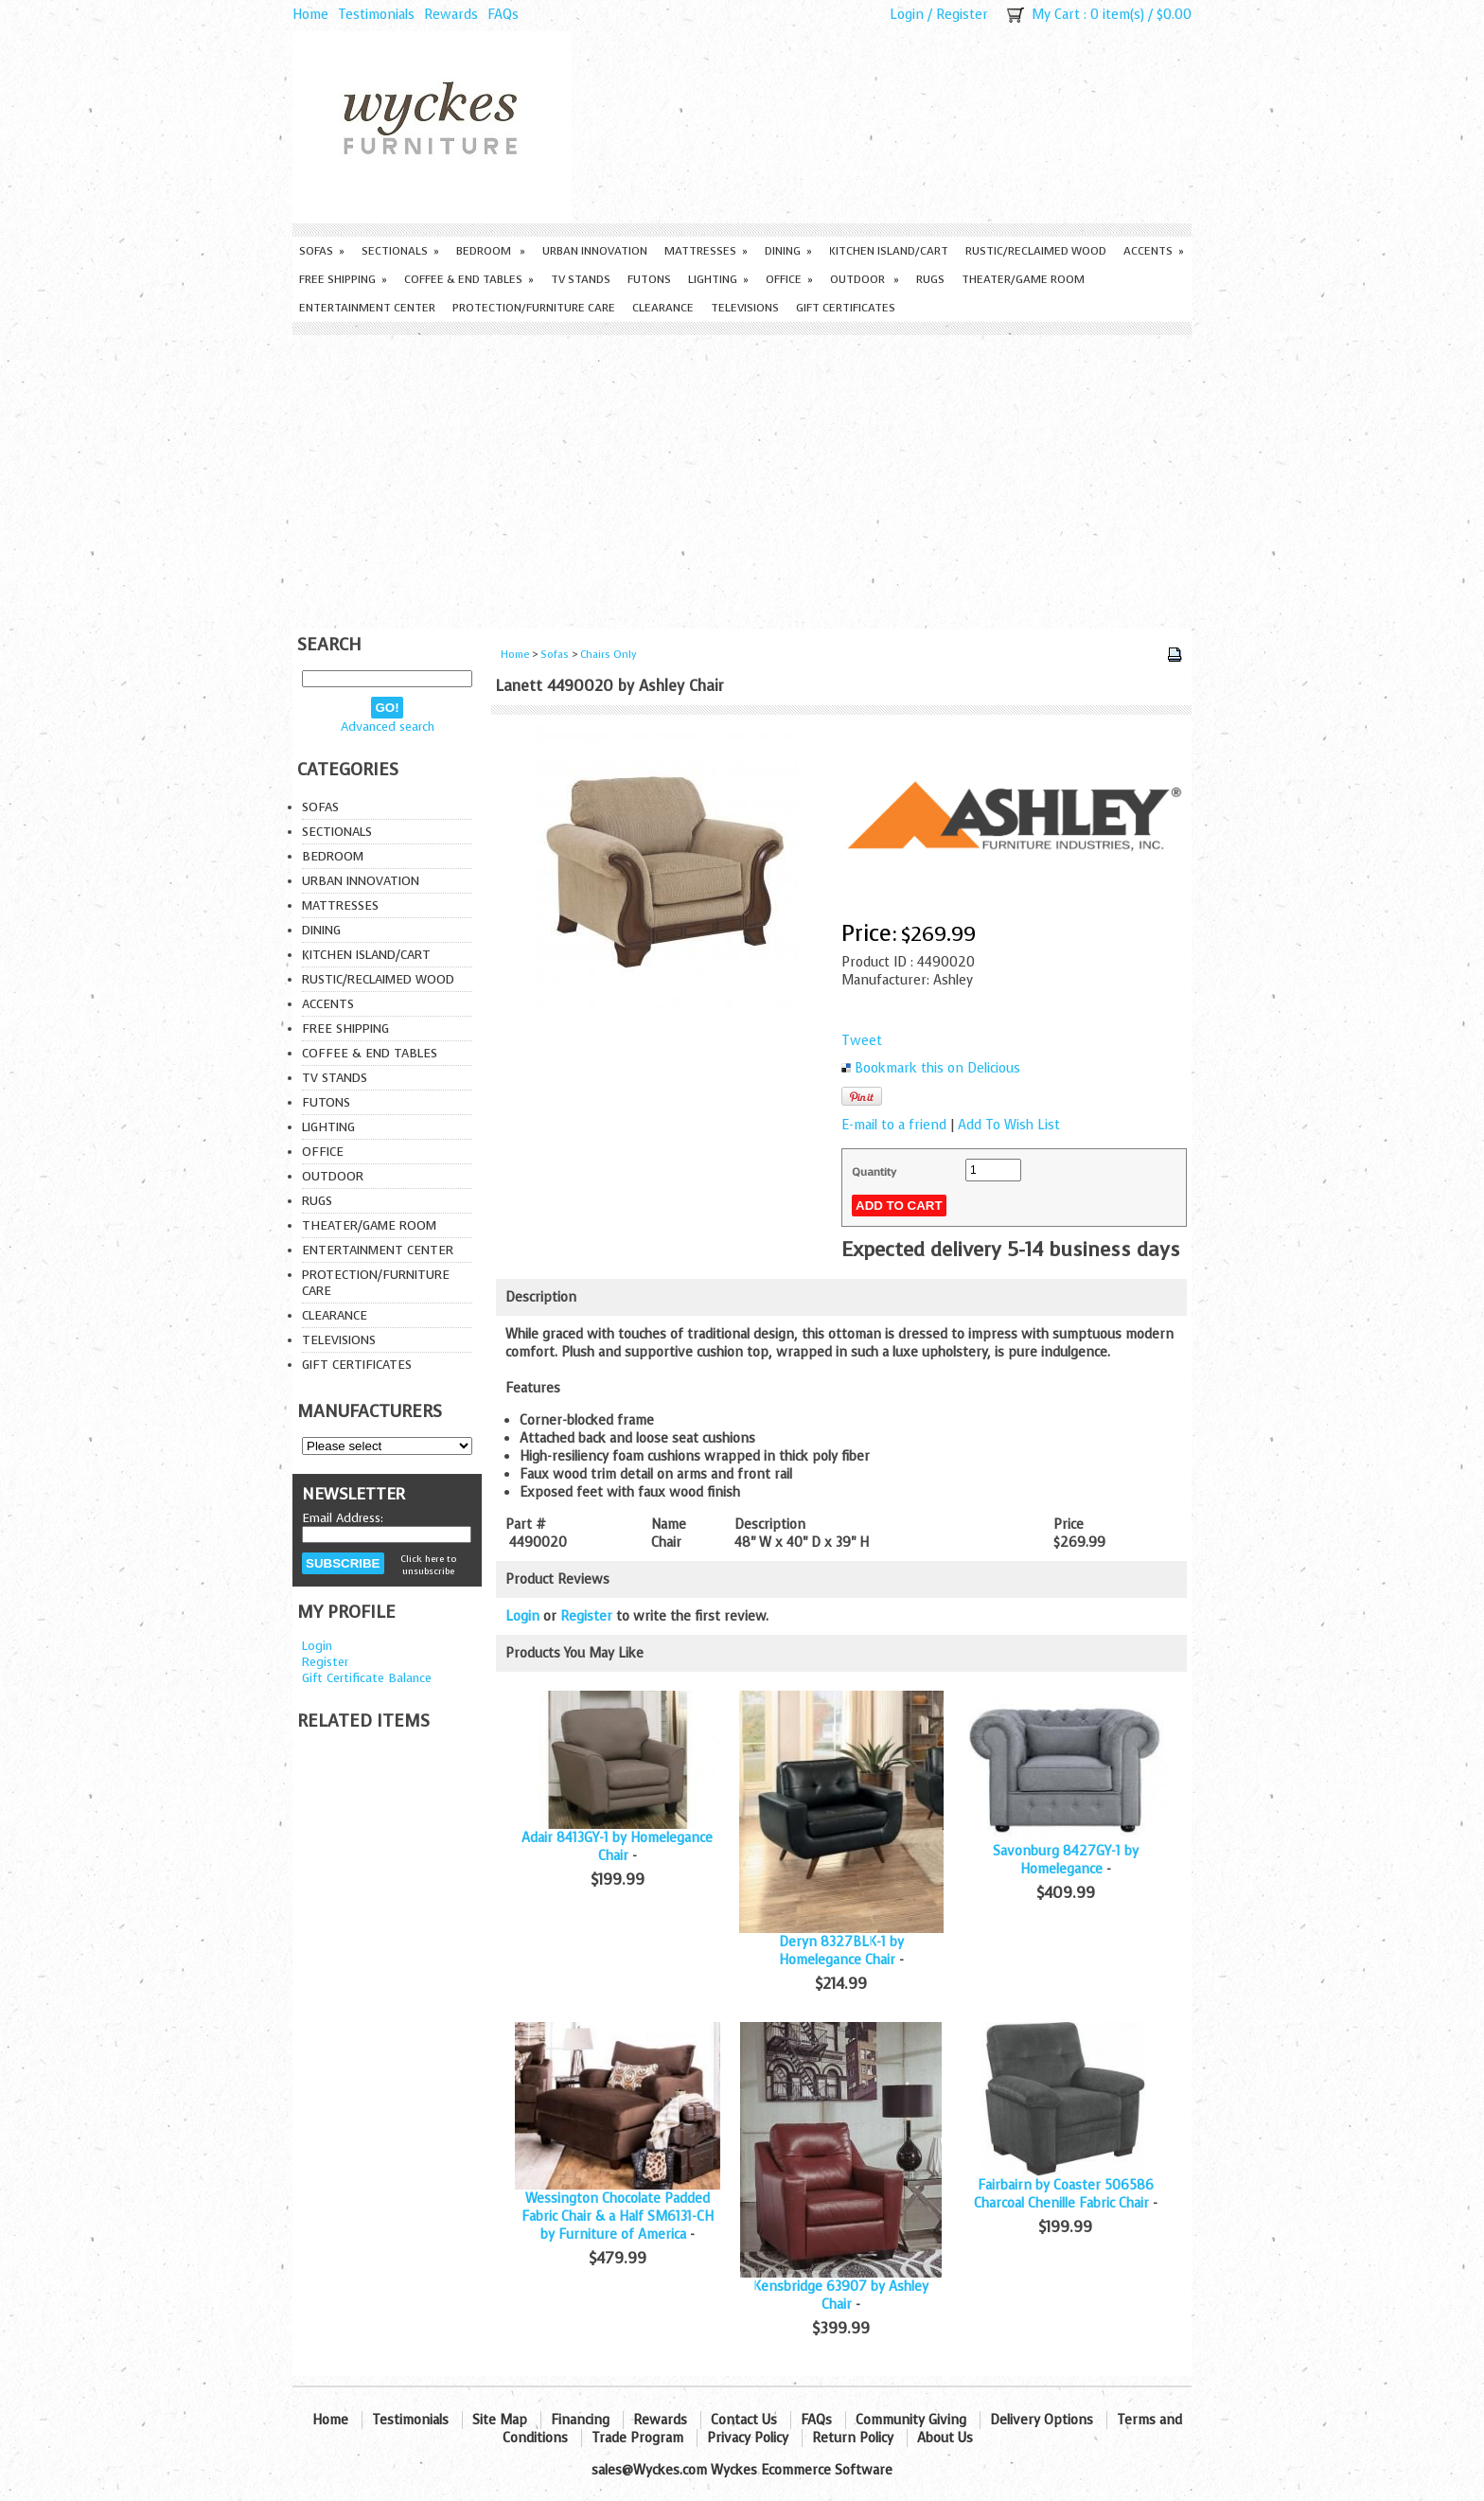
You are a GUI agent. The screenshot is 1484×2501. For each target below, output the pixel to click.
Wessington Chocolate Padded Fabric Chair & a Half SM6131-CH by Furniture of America (617, 2217)
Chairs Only (608, 654)
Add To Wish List (1009, 1125)
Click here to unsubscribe (428, 1564)
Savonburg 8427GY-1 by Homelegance (1066, 1860)
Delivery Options (1041, 2420)
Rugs (930, 279)
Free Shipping (343, 279)
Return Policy (852, 2438)
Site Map (499, 2420)
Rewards (451, 15)
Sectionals (400, 250)
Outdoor (864, 279)
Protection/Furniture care (533, 307)
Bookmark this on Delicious (937, 1068)
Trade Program (637, 2438)
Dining (788, 250)
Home (310, 15)
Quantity (874, 1172)
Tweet (861, 1041)
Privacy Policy (747, 2438)
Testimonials (376, 15)
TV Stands (580, 279)
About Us (945, 2438)
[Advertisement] (742, 477)
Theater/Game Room (1023, 279)
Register (962, 15)
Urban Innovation (594, 250)
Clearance (663, 307)
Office (789, 279)
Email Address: (342, 1518)
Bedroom (490, 250)
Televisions (745, 307)
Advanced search (387, 726)
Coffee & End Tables (469, 279)
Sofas (321, 250)
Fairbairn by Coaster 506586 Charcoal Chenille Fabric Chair (1064, 2194)
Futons (649, 279)
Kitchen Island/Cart (888, 250)
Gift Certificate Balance (367, 1678)
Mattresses (706, 250)
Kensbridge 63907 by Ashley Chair (840, 2296)
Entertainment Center (367, 307)
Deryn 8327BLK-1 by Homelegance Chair (841, 1951)
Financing (580, 2420)
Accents (1153, 250)
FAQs (503, 15)
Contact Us (744, 2420)
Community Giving (911, 2420)
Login (907, 15)
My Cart (1056, 15)
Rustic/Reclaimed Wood (1035, 250)
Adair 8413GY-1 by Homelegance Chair (617, 1847)
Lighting (718, 279)
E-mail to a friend (893, 1125)
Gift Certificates (845, 307)
